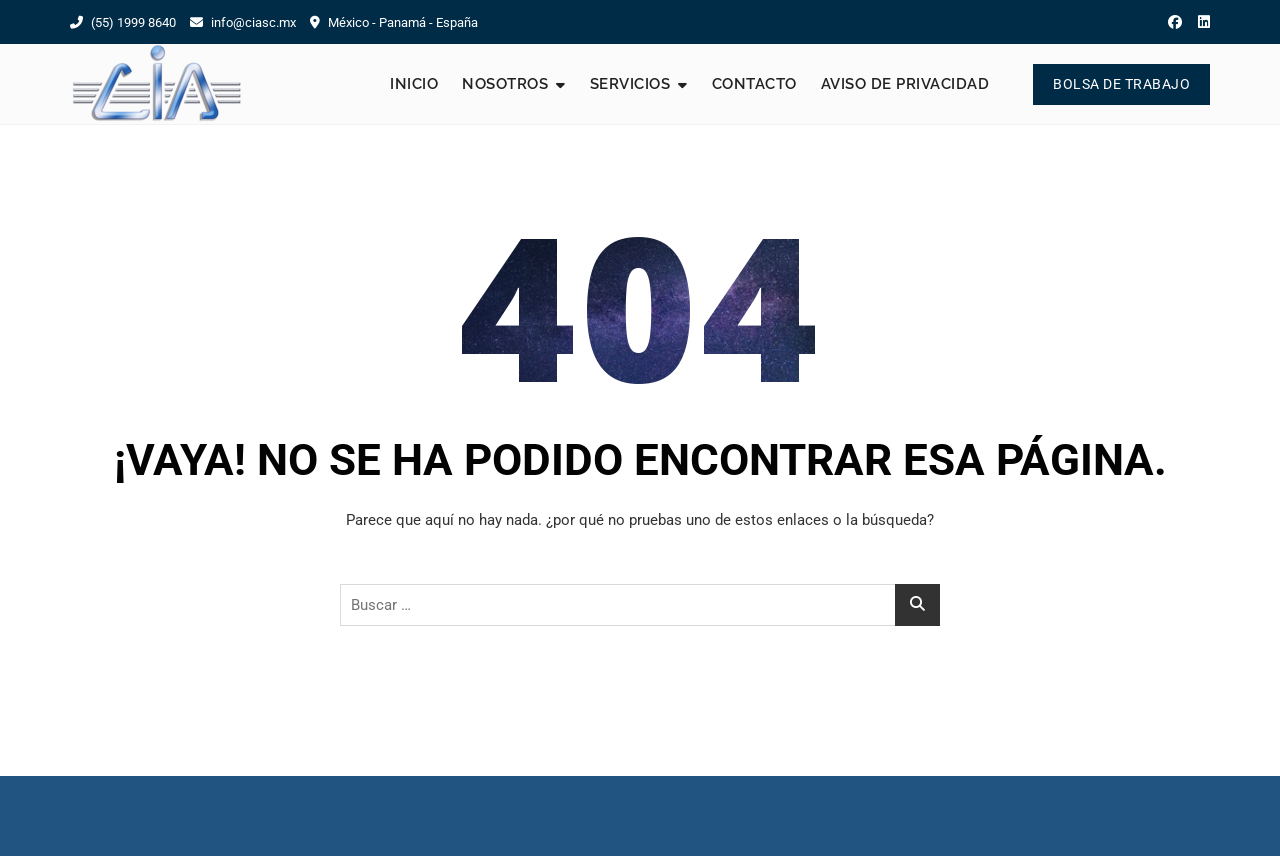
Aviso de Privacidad (905, 84)
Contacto (754, 84)
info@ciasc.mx (243, 22)
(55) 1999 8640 (123, 22)
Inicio (414, 84)
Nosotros (505, 84)
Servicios (630, 84)
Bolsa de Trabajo (1121, 84)
